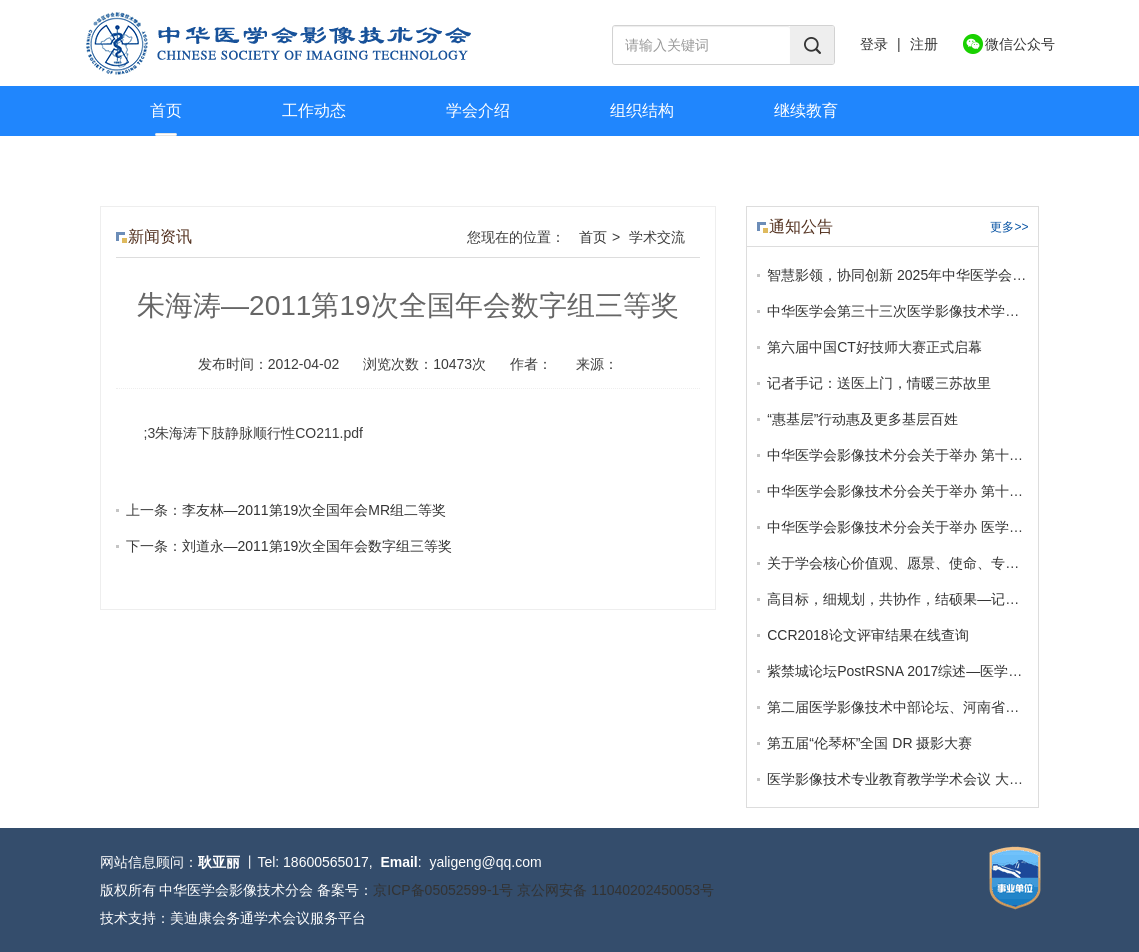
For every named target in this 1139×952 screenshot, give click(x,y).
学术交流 (182, 160)
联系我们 (346, 160)
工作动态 (314, 110)
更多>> (1009, 227)
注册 (924, 44)
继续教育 (806, 110)
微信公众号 (1020, 44)
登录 (874, 44)
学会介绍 (478, 110)
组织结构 (642, 110)
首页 (166, 110)
